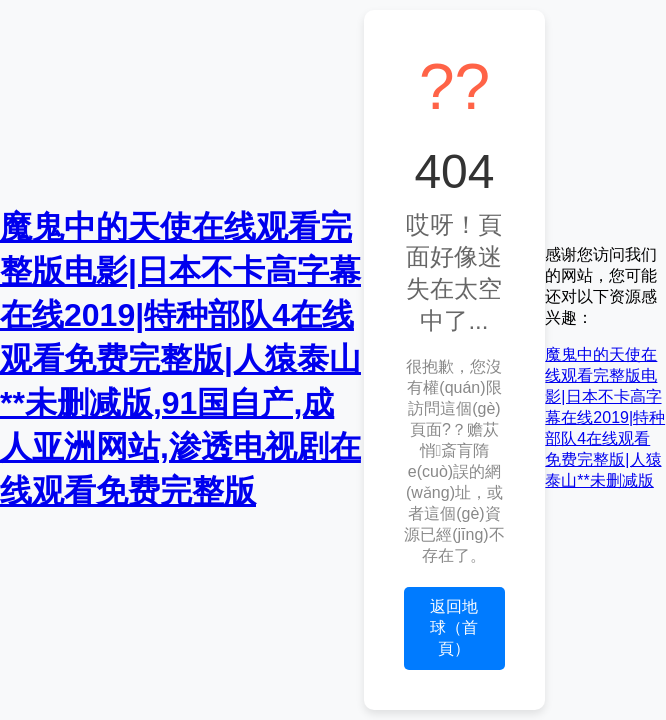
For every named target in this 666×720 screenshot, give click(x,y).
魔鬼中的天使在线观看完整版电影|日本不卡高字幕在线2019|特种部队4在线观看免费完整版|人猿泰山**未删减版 (605, 417)
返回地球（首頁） (454, 627)
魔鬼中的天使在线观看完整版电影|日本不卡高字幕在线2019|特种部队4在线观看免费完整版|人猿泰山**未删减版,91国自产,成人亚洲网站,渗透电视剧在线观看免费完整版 (180, 359)
